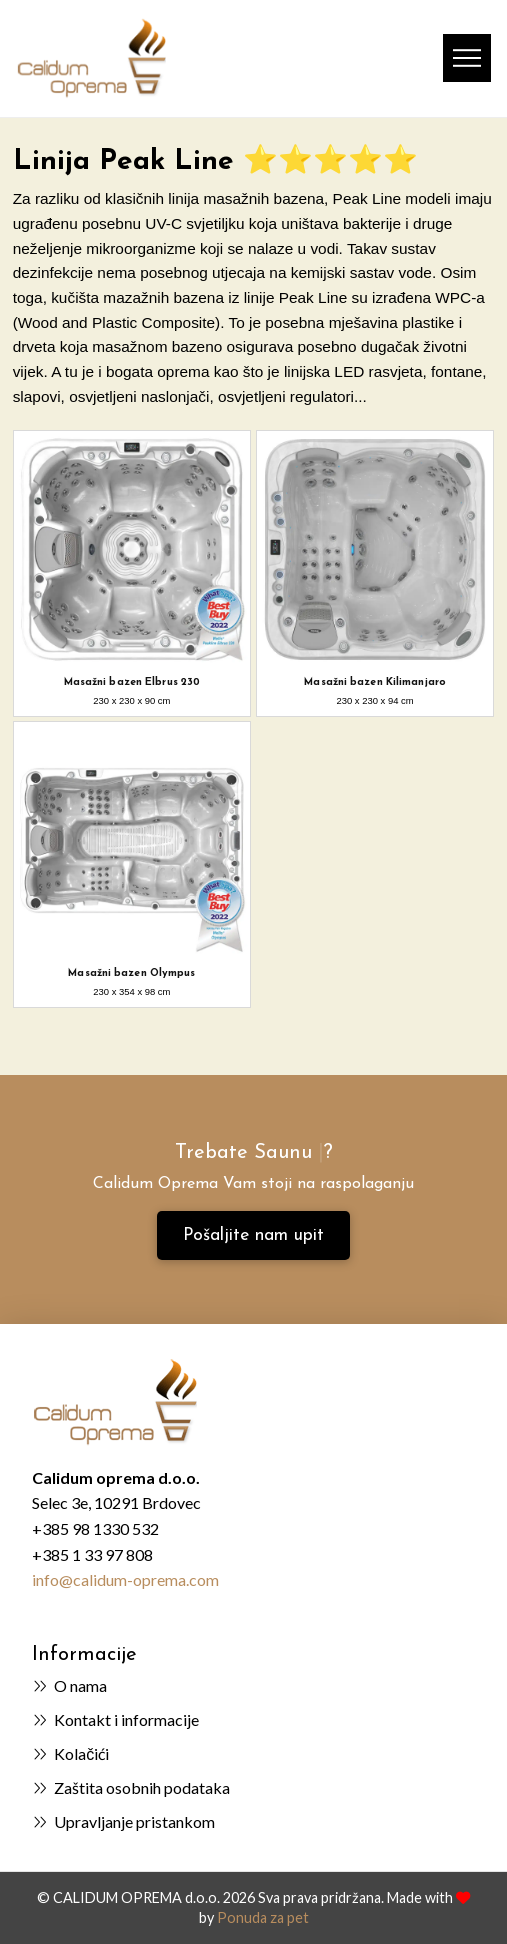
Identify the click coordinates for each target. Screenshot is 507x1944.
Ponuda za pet (263, 1917)
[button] (467, 58)
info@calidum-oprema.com (125, 1579)
